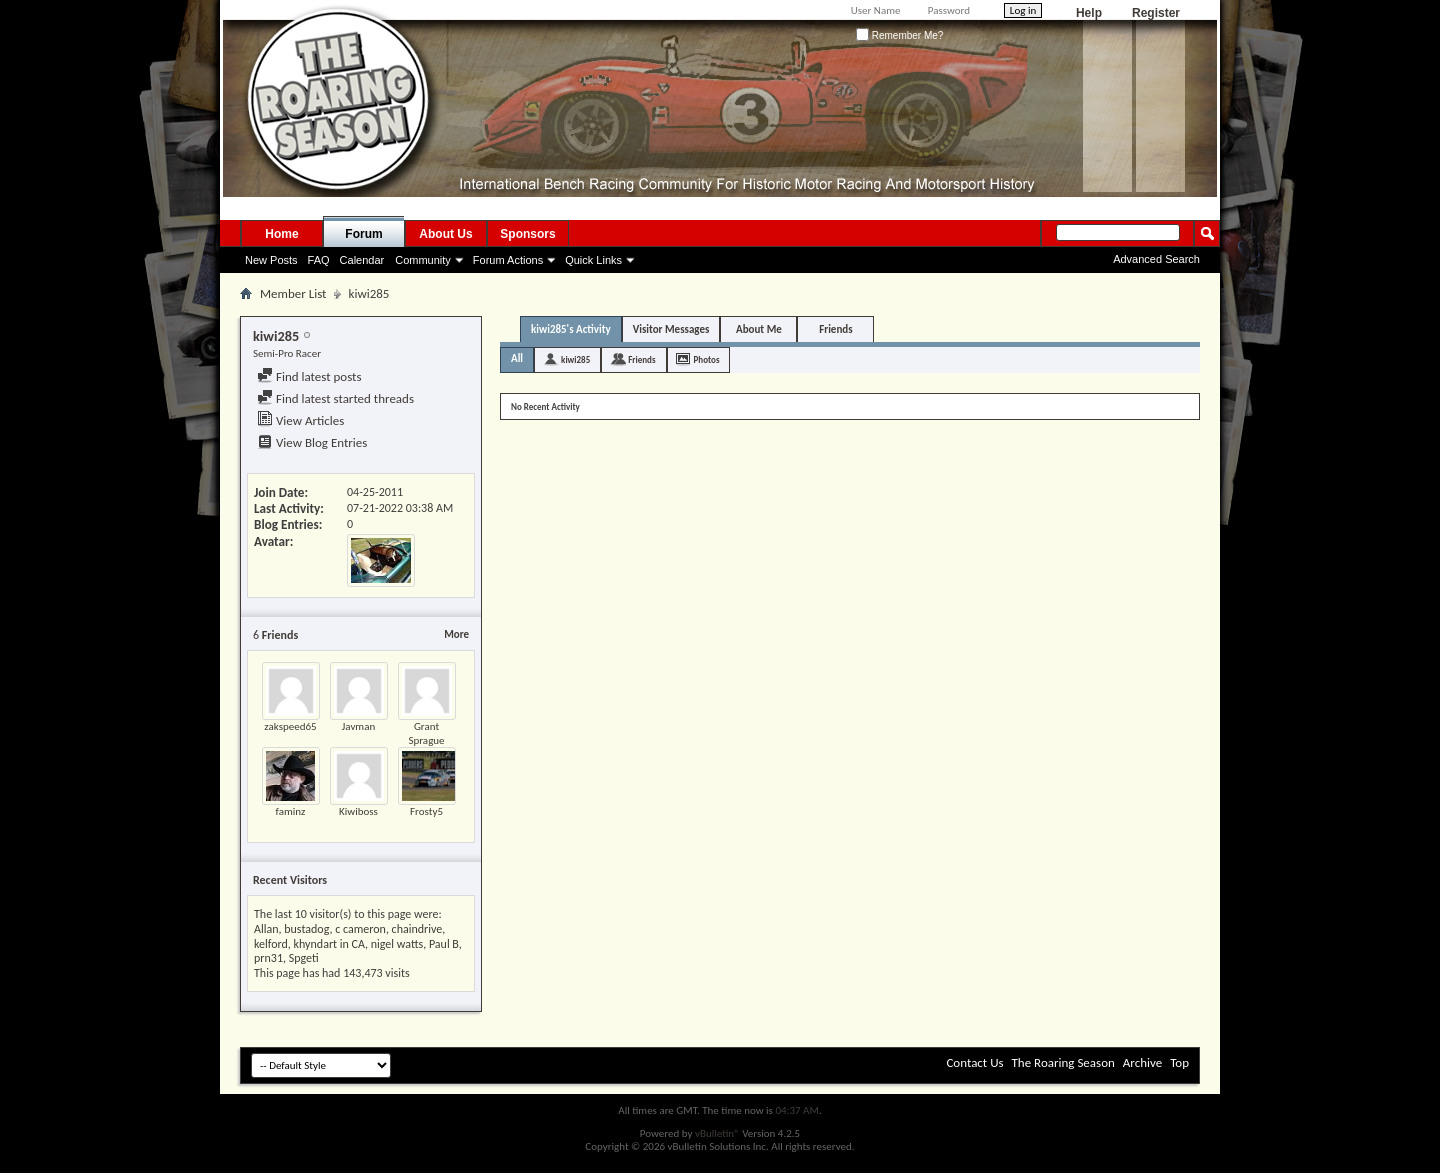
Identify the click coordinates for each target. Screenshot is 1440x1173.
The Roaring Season (1063, 1062)
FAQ (319, 260)
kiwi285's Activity (571, 329)
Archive (1142, 1062)
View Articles (300, 420)
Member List (293, 293)
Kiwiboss (358, 811)
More (456, 634)
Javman (358, 726)
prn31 (268, 958)
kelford (271, 944)
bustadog (306, 929)
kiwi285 (575, 359)
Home (281, 234)
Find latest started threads (335, 398)
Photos (707, 359)
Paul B (444, 944)
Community (423, 260)
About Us (445, 234)
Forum (363, 234)
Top (1179, 1062)
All (517, 358)
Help (1089, 13)
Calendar (362, 260)
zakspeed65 (290, 726)
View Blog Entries (312, 442)
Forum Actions (508, 260)
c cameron (360, 929)
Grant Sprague (426, 733)
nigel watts (397, 944)
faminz (291, 811)
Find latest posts (309, 376)
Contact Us (974, 1062)
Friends (835, 329)
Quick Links (593, 260)
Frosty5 (426, 811)
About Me (759, 329)
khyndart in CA (329, 944)
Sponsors (527, 234)
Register (1156, 13)
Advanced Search (1156, 259)
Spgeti (304, 958)
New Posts (271, 260)
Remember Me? (899, 35)
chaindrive (417, 929)
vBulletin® (717, 1133)
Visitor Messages (671, 329)
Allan (266, 929)
